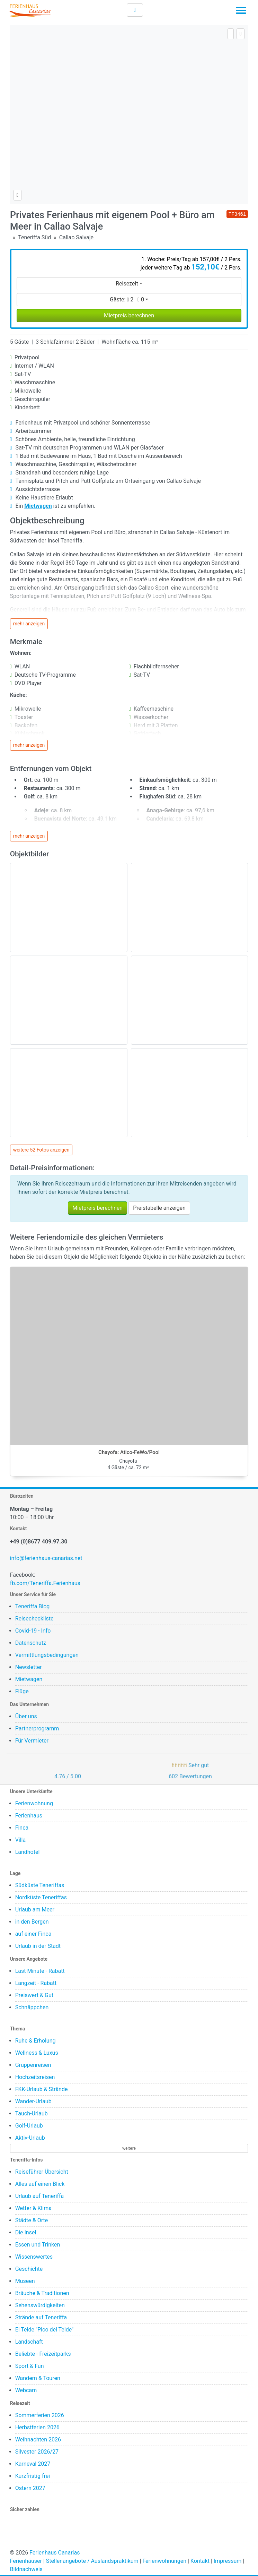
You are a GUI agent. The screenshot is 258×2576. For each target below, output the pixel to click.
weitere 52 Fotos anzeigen (41, 1150)
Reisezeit (127, 283)
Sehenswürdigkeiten (40, 2305)
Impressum (228, 2561)
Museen (25, 2281)
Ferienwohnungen (164, 2561)
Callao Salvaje (76, 237)
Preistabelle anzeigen (159, 1208)
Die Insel (25, 2232)
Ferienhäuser (26, 2561)
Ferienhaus (28, 1815)
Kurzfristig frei (32, 2476)
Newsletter (28, 1667)
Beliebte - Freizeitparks (43, 2354)
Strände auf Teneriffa (41, 2317)
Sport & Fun (29, 2366)
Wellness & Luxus (36, 2052)
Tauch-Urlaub (31, 2113)
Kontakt (200, 2561)
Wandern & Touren (37, 2378)
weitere (129, 2148)
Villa (20, 1840)
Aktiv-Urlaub (30, 2137)
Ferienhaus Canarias (54, 2552)
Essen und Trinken (37, 2244)
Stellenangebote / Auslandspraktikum (92, 2561)
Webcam (26, 2390)
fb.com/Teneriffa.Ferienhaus (45, 1583)
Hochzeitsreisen (35, 2077)
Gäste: (127, 299)
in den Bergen (32, 1921)
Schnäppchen (32, 2007)
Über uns (26, 1716)
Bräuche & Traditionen (42, 2293)
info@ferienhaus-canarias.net (46, 1558)
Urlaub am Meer (34, 1909)
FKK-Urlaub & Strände (41, 2089)
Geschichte (29, 2269)
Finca (22, 1827)
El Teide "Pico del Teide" (44, 2329)
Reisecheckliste (34, 1618)
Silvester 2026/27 (37, 2451)
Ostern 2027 (30, 2488)
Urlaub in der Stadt (38, 1946)
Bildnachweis (26, 2569)
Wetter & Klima (33, 2208)
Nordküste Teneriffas (41, 1897)
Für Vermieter (31, 1740)
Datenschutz (30, 1643)
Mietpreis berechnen (129, 315)
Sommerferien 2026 (39, 2415)
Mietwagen (29, 1679)
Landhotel (27, 1852)
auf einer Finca (33, 1934)
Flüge (22, 1691)
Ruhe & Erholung (35, 2040)
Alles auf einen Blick (40, 2184)
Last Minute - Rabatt (40, 1971)
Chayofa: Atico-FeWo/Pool (129, 1452)
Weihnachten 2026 (38, 2439)
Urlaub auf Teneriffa (39, 2196)
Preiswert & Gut (34, 1995)
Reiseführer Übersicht (41, 2171)
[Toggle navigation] (241, 11)
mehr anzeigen (29, 623)
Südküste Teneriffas (39, 1885)
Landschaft (29, 2341)
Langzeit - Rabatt (36, 1983)
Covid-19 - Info (33, 1630)
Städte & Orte (31, 2220)
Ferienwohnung (34, 1803)
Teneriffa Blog (32, 1606)
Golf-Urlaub (29, 2125)
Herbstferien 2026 (37, 2427)
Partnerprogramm (37, 1728)
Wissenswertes (34, 2256)
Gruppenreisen (33, 2065)
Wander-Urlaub (33, 2101)
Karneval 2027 (33, 2464)
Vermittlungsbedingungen (47, 1655)
